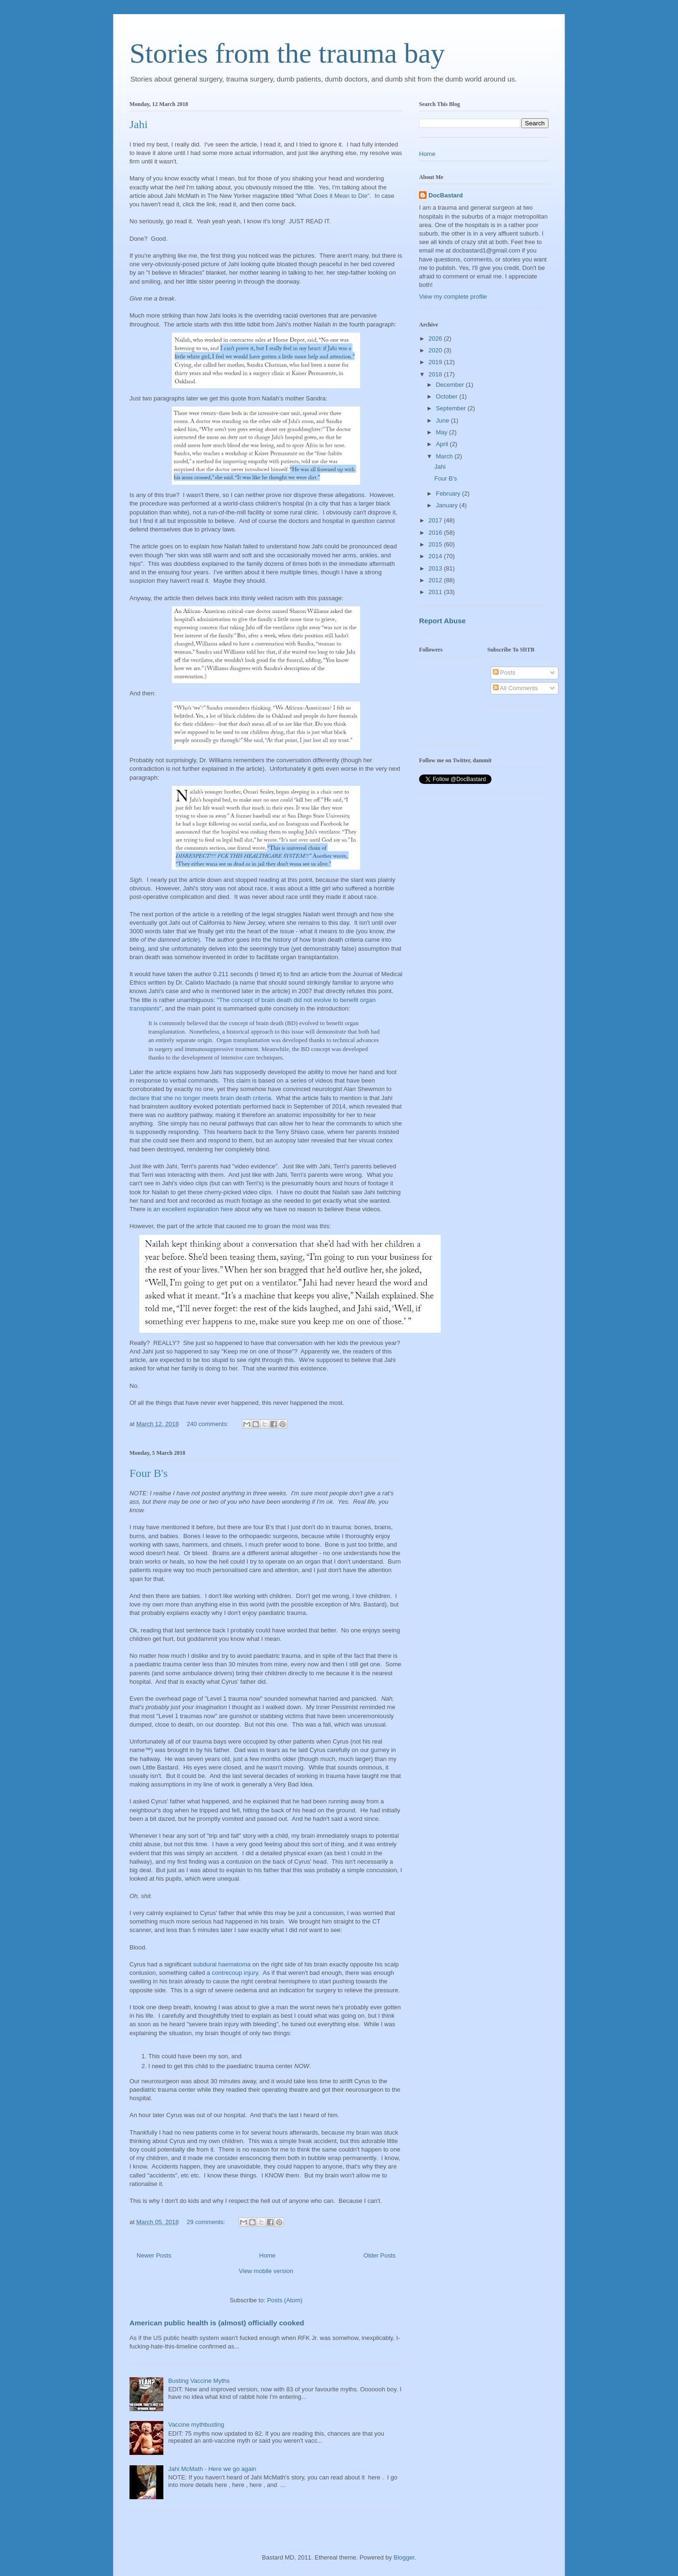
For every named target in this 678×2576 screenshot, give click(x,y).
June (443, 420)
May (442, 432)
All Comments (515, 688)
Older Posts (379, 2255)
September (452, 408)
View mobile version (266, 2270)
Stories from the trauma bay (287, 53)
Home (267, 2255)
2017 (436, 520)
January (448, 505)
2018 (436, 374)
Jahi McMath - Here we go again (212, 2468)
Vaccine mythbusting (196, 2424)
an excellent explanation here (193, 1209)
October (448, 396)
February (449, 493)
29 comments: (206, 2221)
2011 (436, 591)
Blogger (404, 2557)
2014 (436, 556)
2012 (436, 580)
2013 (436, 568)
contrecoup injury (235, 1972)
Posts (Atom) (284, 2300)
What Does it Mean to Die (332, 195)
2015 (436, 544)
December (451, 384)
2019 (436, 362)
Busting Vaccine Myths (199, 2380)
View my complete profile (453, 296)
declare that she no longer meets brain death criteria (200, 1097)
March (445, 456)
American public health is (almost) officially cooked (216, 2323)
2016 (436, 532)
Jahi (138, 124)
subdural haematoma (221, 1964)
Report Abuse (442, 621)
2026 (436, 338)
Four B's (148, 1473)
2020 (436, 350)
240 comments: (208, 1423)
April (443, 444)
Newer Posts (154, 2255)
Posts (504, 672)
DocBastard (445, 195)
